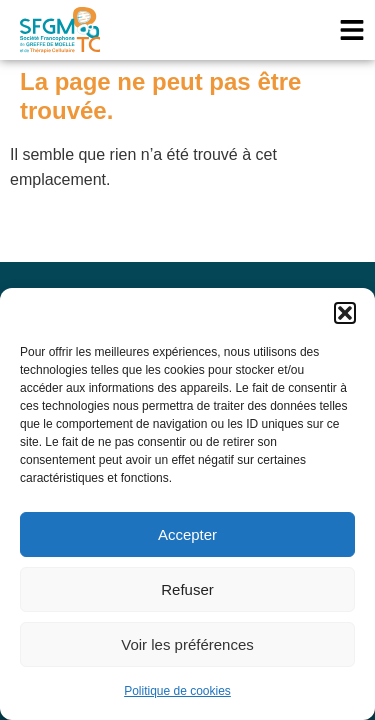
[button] (345, 313)
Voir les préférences (187, 644)
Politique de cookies (177, 691)
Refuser (187, 589)
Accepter (187, 534)
